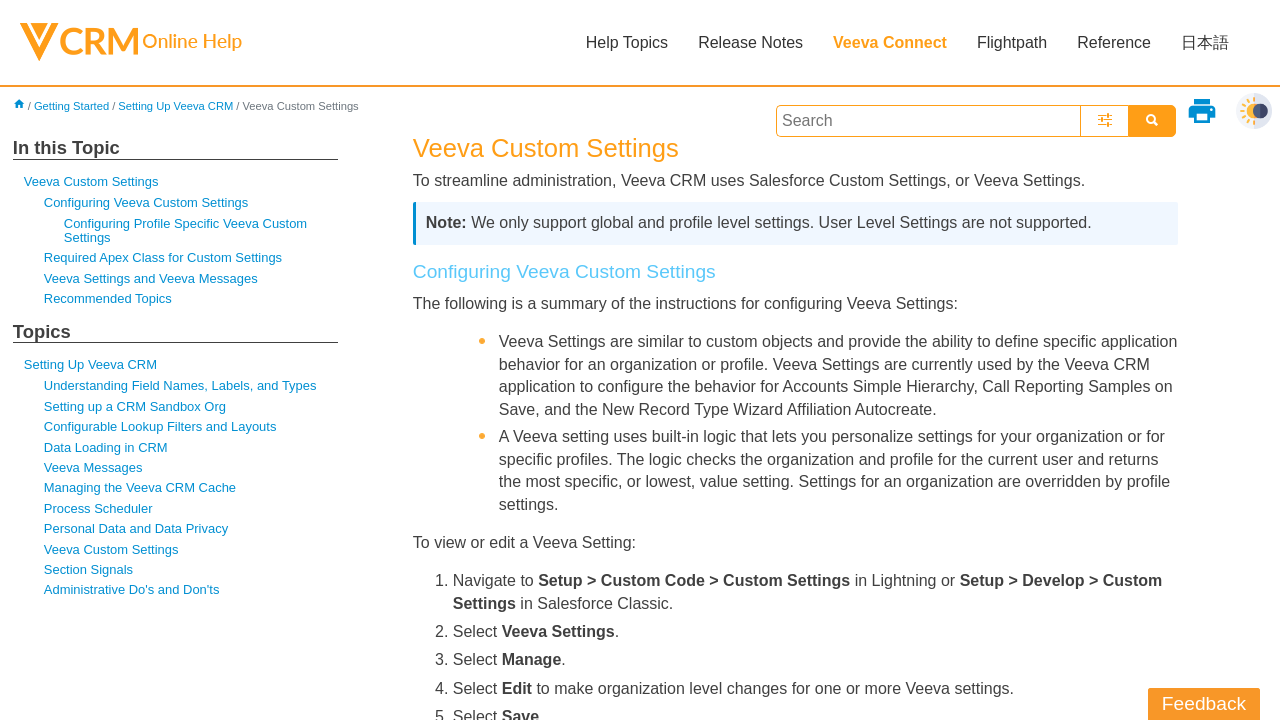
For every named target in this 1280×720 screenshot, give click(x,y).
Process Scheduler (98, 508)
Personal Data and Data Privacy (136, 528)
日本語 (1205, 42)
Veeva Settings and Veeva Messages (151, 278)
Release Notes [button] (750, 42)
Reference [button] (1114, 42)
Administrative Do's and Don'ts (132, 589)
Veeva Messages (93, 467)
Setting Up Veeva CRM (175, 106)
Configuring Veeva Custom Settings (146, 202)
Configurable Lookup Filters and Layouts (160, 426)
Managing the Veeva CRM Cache (140, 487)
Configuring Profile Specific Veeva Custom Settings (185, 230)
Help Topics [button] (627, 42)
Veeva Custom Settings (91, 181)
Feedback (1204, 703)
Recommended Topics (108, 298)
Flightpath (1012, 42)
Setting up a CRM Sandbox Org (135, 406)
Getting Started (71, 106)
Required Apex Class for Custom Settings (163, 257)
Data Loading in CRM (106, 447)
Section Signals (88, 569)
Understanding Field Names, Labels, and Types (180, 385)
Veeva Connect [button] (890, 42)
